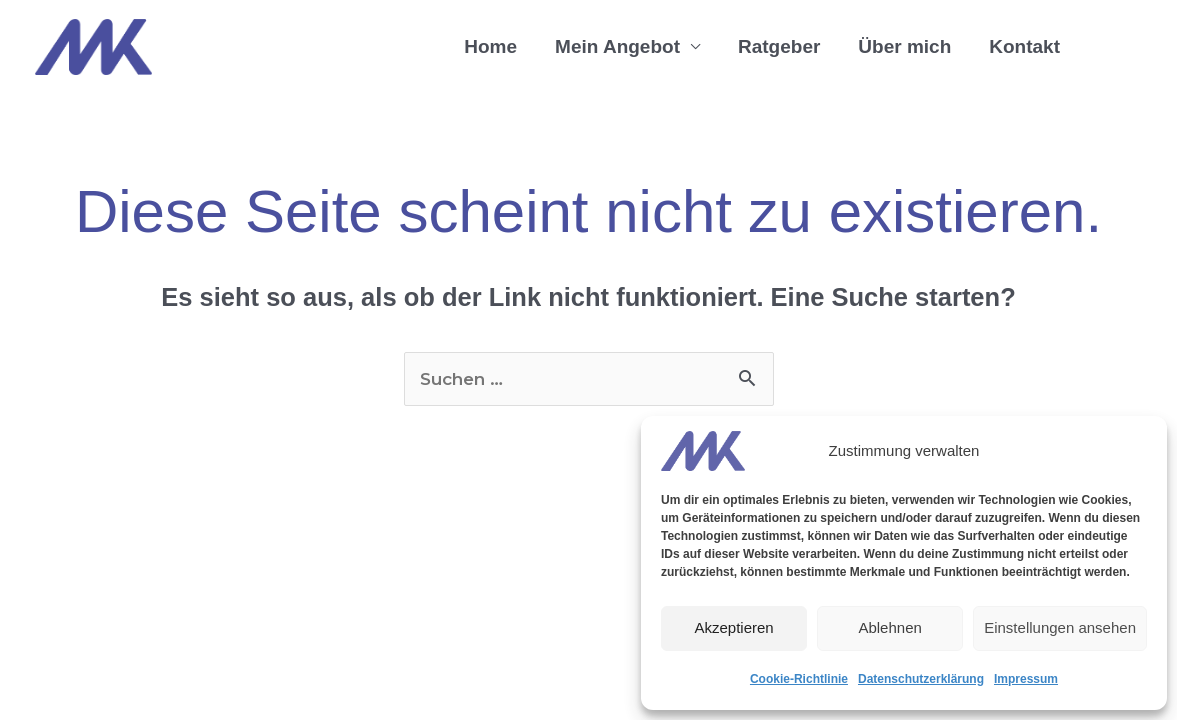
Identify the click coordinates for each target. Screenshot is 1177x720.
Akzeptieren (733, 627)
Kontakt (1024, 46)
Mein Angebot (617, 46)
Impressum (1026, 679)
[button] (1110, 47)
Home (490, 46)
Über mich (904, 46)
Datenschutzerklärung (921, 679)
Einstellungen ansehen (1060, 627)
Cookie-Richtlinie (799, 679)
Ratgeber (779, 46)
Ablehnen (889, 627)
